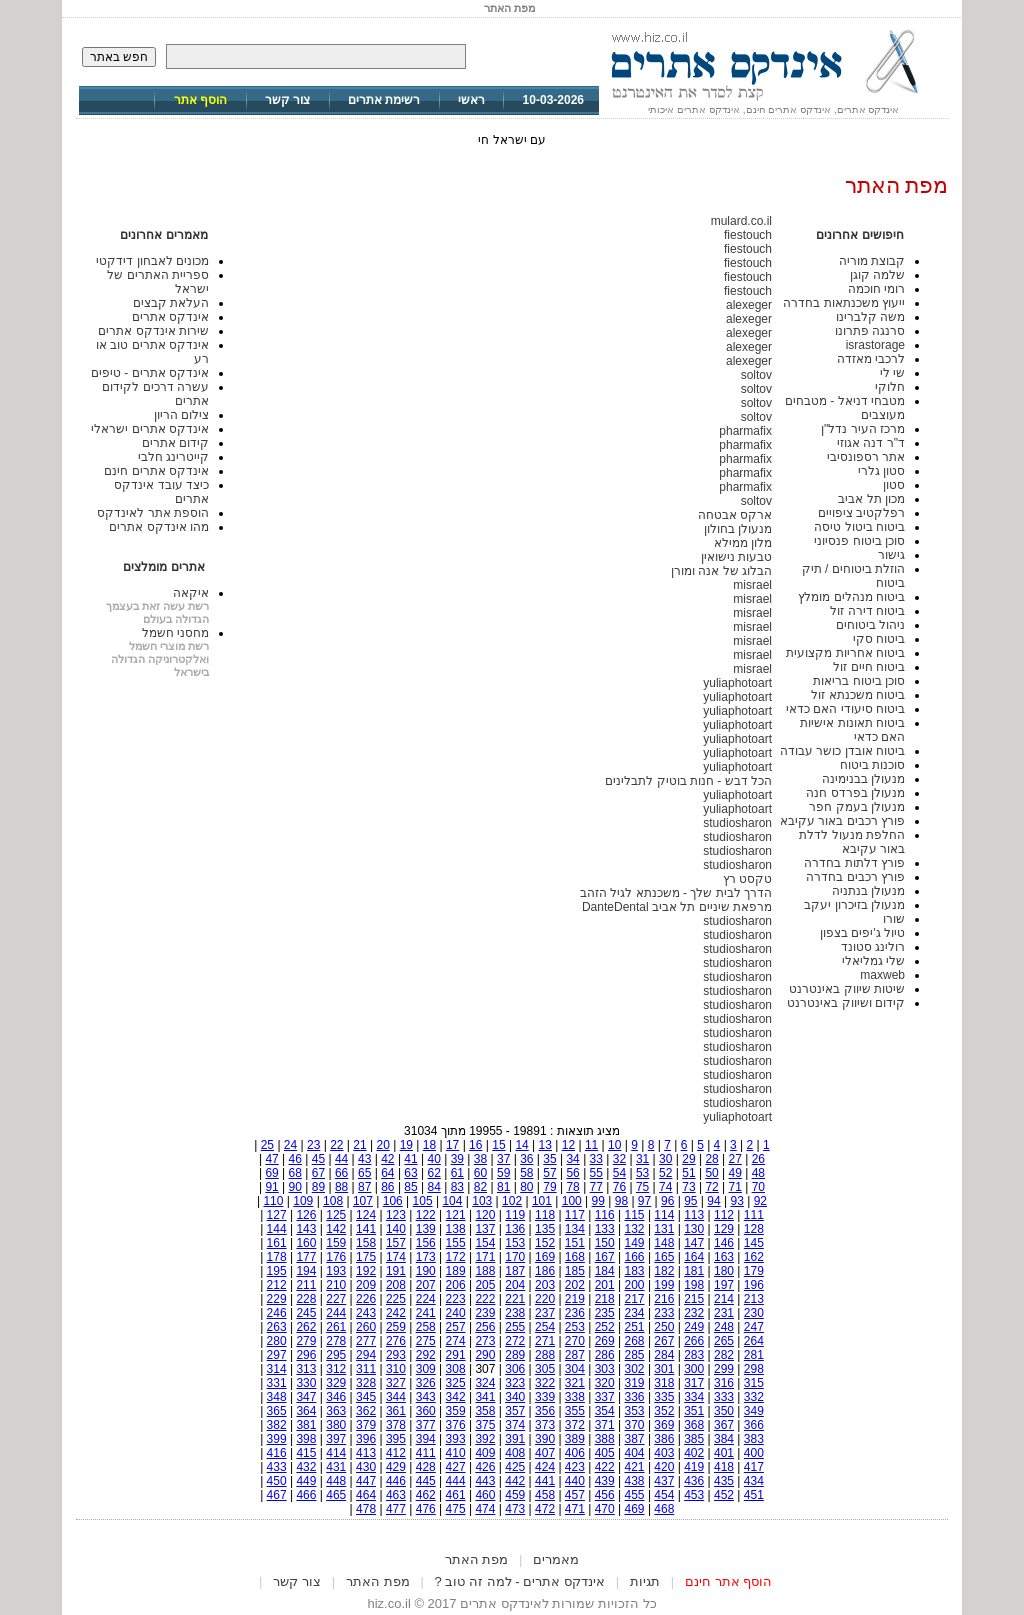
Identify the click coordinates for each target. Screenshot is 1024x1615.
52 (665, 1173)
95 (690, 1201)
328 (366, 1383)
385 (694, 1439)
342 (456, 1397)
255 (515, 1327)
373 (545, 1425)
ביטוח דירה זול (867, 611)
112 (724, 1215)
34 (572, 1159)
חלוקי (890, 387)
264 (754, 1341)
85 (410, 1187)
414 (336, 1453)
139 (426, 1229)
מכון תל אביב (871, 499)
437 (664, 1481)
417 (754, 1467)
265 (724, 1341)
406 (575, 1453)
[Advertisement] (512, 1541)
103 (482, 1201)
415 (306, 1453)
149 (635, 1243)
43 (364, 1159)
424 (545, 1467)
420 (664, 1467)
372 (575, 1425)
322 (545, 1383)
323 (515, 1383)
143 (306, 1229)
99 (598, 1201)
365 (277, 1411)
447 (366, 1481)
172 (456, 1257)
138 (456, 1229)
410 (456, 1453)
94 (713, 1201)
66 (341, 1173)
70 (758, 1187)
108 (333, 1201)
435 (724, 1481)
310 (396, 1369)
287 (575, 1355)
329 (336, 1383)
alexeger (749, 305)
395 (396, 1439)
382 (277, 1425)
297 (277, 1355)
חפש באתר (119, 57)
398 (306, 1439)
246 (277, 1313)
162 (754, 1257)
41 (410, 1159)
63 (410, 1173)
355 (575, 1411)
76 (619, 1187)
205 (485, 1285)
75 (642, 1187)
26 (758, 1159)
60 (480, 1173)
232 (694, 1313)
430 (366, 1467)
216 (664, 1299)
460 (485, 1495)
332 (754, 1397)
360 (426, 1411)
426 (485, 1467)
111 (754, 1215)
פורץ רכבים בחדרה (855, 877)
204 (515, 1285)
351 (694, 1411)
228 (306, 1299)
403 (664, 1453)
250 (664, 1327)
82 (480, 1187)
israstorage (875, 345)
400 (754, 1453)
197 (724, 1285)
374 (515, 1425)
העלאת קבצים (171, 303)
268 (635, 1341)
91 (271, 1187)
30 (665, 1159)
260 (366, 1327)
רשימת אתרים (384, 100)
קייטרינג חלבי (173, 457)
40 (434, 1159)
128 (754, 1229)
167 (605, 1257)
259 (396, 1327)
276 (396, 1341)
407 (545, 1453)
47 (271, 1159)
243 (366, 1313)
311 (366, 1369)
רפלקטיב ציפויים (861, 513)
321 (575, 1383)
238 (515, 1313)
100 (572, 1201)
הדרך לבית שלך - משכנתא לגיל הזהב (676, 893)
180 (724, 1271)
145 (754, 1243)
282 (724, 1355)
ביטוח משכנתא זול (858, 695)
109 (303, 1201)
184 (605, 1271)
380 (336, 1425)
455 (635, 1495)
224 (426, 1299)
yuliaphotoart (737, 683)
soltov (756, 375)
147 (694, 1243)
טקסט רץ (747, 879)
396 (366, 1439)
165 (664, 1257)
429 (396, 1467)
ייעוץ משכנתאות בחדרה (844, 303)
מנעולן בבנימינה (863, 779)
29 (688, 1159)
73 (688, 1187)
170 (515, 1257)
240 (456, 1313)
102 (512, 1201)
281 (754, 1355)
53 (642, 1173)
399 (277, 1439)
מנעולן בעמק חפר (857, 807)
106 (393, 1201)
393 (456, 1439)
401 (724, 1453)
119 (515, 1215)
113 (694, 1215)
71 (735, 1187)
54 (619, 1173)
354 (605, 1411)
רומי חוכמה (876, 289)
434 (754, 1481)
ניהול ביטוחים (870, 625)
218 (605, 1299)
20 (382, 1145)
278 (336, 1341)
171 (485, 1257)
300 (694, 1369)
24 (290, 1145)
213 (754, 1299)
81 (503, 1187)
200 (635, 1285)
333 (724, 1397)
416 (277, 1453)
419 (694, 1467)
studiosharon (737, 823)
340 (515, 1397)
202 (575, 1285)
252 (605, 1327)
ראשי (471, 100)
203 (545, 1285)
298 (754, 1369)
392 (485, 1439)
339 (545, 1397)
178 (277, 1257)
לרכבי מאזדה (871, 359)
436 (694, 1481)
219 (575, 1299)
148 (664, 1243)
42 (387, 1159)
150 (605, 1243)
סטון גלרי (881, 471)
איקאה (191, 593)
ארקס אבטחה (735, 515)
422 (605, 1467)
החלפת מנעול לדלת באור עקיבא (852, 842)
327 (396, 1383)
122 (426, 1215)
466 (306, 1495)
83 (457, 1187)
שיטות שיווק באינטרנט (847, 989)
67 (318, 1173)
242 (396, 1313)
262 (306, 1327)
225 (396, 1299)
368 (694, 1425)
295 (336, 1355)
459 (515, 1495)
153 (515, 1243)
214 (724, 1299)
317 (694, 1383)
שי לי (892, 373)
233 (664, 1313)
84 (434, 1187)
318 (664, 1383)
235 (605, 1313)
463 (396, 1495)
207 (426, 1285)
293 (396, 1355)
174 (396, 1257)
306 (515, 1369)
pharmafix (745, 431)
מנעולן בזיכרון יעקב (854, 905)
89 (318, 1187)
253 (575, 1327)
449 (306, 1481)
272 (515, 1341)
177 (306, 1257)
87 (364, 1187)
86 (387, 1187)
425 (515, 1467)
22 (336, 1145)
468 (664, 1509)
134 (575, 1229)
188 (485, 1271)
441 (545, 1481)
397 (336, 1439)
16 (475, 1145)
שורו (894, 919)
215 (694, 1299)
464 (366, 1495)
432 (306, 1467)
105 (423, 1201)
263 (277, 1327)
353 (635, 1411)
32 (619, 1159)
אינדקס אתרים (170, 317)
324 (485, 1383)
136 (515, 1229)
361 (396, 1411)
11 (591, 1145)
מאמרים (556, 1559)
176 (336, 1257)
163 (724, 1257)
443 (485, 1481)
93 (736, 1201)
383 (754, 1439)
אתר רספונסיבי (866, 457)
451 (754, 1495)
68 (295, 1173)
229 (277, 1299)
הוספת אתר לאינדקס (153, 513)
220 (545, 1299)
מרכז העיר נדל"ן (863, 429)
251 (635, 1327)
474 (485, 1509)
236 (575, 1313)
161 (277, 1243)
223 (456, 1299)
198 (694, 1285)
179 (754, 1271)
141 (366, 1229)
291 (456, 1355)
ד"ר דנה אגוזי (871, 443)
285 (635, 1355)
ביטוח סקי (879, 639)
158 (366, 1243)
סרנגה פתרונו (870, 331)
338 (575, 1397)
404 (635, 1453)
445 (426, 1481)
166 (635, 1257)
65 (364, 1173)
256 (485, 1327)
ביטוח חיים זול (869, 667)
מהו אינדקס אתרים (159, 527)
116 (605, 1215)
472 (545, 1509)
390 (545, 1439)
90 (295, 1187)
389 (575, 1439)
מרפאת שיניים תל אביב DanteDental (677, 907)
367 (724, 1425)
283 (694, 1355)
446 (396, 1481)
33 (596, 1159)
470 (605, 1509)
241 (426, 1313)
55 (596, 1173)
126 (306, 1215)
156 (426, 1243)
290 (485, 1355)
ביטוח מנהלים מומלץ (851, 597)
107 (363, 1201)
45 (318, 1159)
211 (306, 1285)
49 (735, 1173)
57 (549, 1173)
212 (277, 1285)
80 (526, 1187)
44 (341, 1159)
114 (664, 1215)
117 (575, 1215)
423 (575, 1467)
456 (605, 1495)
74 (665, 1187)
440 (575, 1481)
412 (396, 1453)
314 (277, 1369)
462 (426, 1495)
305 (545, 1369)
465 (336, 1495)
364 (306, 1411)
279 (306, 1341)
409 (485, 1453)
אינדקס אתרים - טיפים (150, 373)
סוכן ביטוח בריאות (859, 681)
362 (366, 1411)
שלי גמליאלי (873, 961)
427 (456, 1467)
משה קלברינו (870, 317)
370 (635, 1425)
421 (635, 1467)
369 (664, 1425)
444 (456, 1481)
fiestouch (748, 235)
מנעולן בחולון (738, 529)
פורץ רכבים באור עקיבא (842, 821)
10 (614, 1145)
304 (575, 1369)
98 (621, 1201)
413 (366, 1453)
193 (336, 1271)
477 (396, 1509)
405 (605, 1453)
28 (711, 1159)
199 (664, 1285)
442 (515, 1481)
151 (575, 1243)
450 (277, 1481)
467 (277, 1495)
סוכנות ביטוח (872, 765)
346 (336, 1397)
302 (635, 1369)
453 (694, 1495)
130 (694, 1229)
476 (426, 1509)
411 (426, 1453)
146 (724, 1243)
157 (396, 1243)
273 (485, 1341)
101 (542, 1201)
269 (605, 1341)
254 (545, 1327)
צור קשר (287, 100)
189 (456, 1271)
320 (605, 1383)
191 (396, 1271)
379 (366, 1425)
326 (426, 1383)
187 (515, 1271)
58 (526, 1173)
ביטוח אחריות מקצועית (845, 653)
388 (605, 1439)
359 (456, 1411)
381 (306, 1425)
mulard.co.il (741, 221)
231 (724, 1313)
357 (515, 1411)
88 (341, 1187)
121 (456, 1215)
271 (545, 1341)
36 (526, 1159)
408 (515, 1453)
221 (515, 1299)
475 (456, 1509)
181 (694, 1271)
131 (664, 1229)
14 (521, 1145)
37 (503, 1159)
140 (396, 1229)
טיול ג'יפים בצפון (862, 933)
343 (426, 1397)
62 (434, 1173)
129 (724, 1229)
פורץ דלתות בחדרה (854, 863)
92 (760, 1201)
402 (694, 1453)
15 (498, 1145)
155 (456, 1243)
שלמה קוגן (877, 275)
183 (635, 1271)
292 (426, 1355)
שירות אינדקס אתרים (153, 331)
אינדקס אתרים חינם (156, 471)
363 (336, 1411)
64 (387, 1173)
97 (644, 1201)
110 (273, 1201)
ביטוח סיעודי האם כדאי (845, 709)
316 (724, 1383)
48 (758, 1173)
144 (277, 1229)
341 (485, 1397)
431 (336, 1467)
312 (336, 1369)
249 (694, 1327)
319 (635, 1383)
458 (545, 1495)
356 (545, 1411)
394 (426, 1439)
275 (426, 1341)
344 (396, 1397)
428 (426, 1467)
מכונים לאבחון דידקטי (152, 261)
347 (306, 1397)
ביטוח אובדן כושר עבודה (842, 751)
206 (456, 1285)
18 (429, 1145)
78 (572, 1187)
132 (635, 1229)
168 (575, 1257)
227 (336, 1299)
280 (277, 1341)
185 (575, 1271)
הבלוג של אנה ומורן (721, 571)
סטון (894, 485)
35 (549, 1159)
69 (271, 1173)
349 (754, 1411)
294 (366, 1355)
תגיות (645, 1581)
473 (515, 1509)
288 (545, 1355)
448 (336, 1481)
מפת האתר (477, 1559)
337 (605, 1397)
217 (635, 1299)
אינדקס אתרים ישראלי (150, 429)
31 (642, 1159)
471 (575, 1509)
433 (277, 1467)
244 (336, 1313)
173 (426, 1257)
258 (426, 1327)
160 (306, 1243)
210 (336, 1285)
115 (635, 1215)
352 (664, 1411)
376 (456, 1425)
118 (545, 1215)
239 (485, 1313)
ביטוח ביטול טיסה (859, 527)
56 (572, 1173)
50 (711, 1173)
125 (336, 1215)
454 (664, 1495)
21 (359, 1145)
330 (306, 1383)
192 (366, 1271)
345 (366, 1397)
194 (306, 1271)
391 (515, 1439)
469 (635, 1509)
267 (664, 1341)
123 (396, 1215)
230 (754, 1313)
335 (664, 1397)
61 (457, 1173)
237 (545, 1313)
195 (277, 1271)
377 (426, 1425)
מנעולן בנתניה (868, 891)
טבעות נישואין (736, 557)
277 (366, 1341)
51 (688, 1173)
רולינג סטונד (873, 947)
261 (336, 1327)
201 (605, 1285)
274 (456, 1341)
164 (694, 1257)
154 (485, 1243)
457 (575, 1495)
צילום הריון (181, 415)
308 (456, 1369)
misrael (752, 585)
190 (426, 1271)
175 (366, 1257)
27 (735, 1159)
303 (605, 1369)
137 (485, 1229)
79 (549, 1187)
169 (545, 1257)
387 (635, 1439)
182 (664, 1271)
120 (485, 1215)
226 (366, 1299)
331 (277, 1383)
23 (313, 1145)
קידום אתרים (175, 443)
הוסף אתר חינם (728, 1581)
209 (366, 1285)
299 (724, 1369)
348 (277, 1397)
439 (605, 1481)
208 (396, 1285)
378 (396, 1425)
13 (545, 1145)
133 (605, 1229)
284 (664, 1355)
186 (545, 1271)
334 (694, 1397)
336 (635, 1397)
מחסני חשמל (175, 633)
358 (485, 1411)
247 (754, 1327)
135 (545, 1229)
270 (575, 1341)
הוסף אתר (200, 100)
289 (515, 1355)
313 (306, 1369)
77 (596, 1187)
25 (267, 1145)
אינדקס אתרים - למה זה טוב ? (520, 1581)
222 (485, 1299)
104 (452, 1201)
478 (366, 1509)
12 (568, 1145)
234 (635, 1313)
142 (336, 1229)
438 (635, 1481)
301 (664, 1369)
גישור (891, 555)
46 (295, 1159)
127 (277, 1215)
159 (336, 1243)
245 (306, 1313)
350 (724, 1411)
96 (667, 1201)
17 (452, 1145)
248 (724, 1327)
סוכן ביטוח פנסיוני (859, 541)
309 (426, 1369)
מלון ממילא (743, 543)
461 (456, 1495)
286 (605, 1355)
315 (754, 1383)
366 (754, 1425)
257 (456, 1327)
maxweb (882, 975)
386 (664, 1439)
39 (457, 1159)
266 (694, 1341)
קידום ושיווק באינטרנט (846, 1003)
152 (545, 1243)
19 (406, 1145)
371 (605, 1425)
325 (456, 1383)
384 (724, 1439)
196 (754, 1285)
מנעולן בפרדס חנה (855, 793)
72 (711, 1187)
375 (485, 1425)
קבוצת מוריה (872, 261)
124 (366, 1215)
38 (480, 1159)
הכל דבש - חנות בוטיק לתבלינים (688, 781)
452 (724, 1495)
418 (724, 1467)
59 (503, 1173)
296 (306, 1355)
